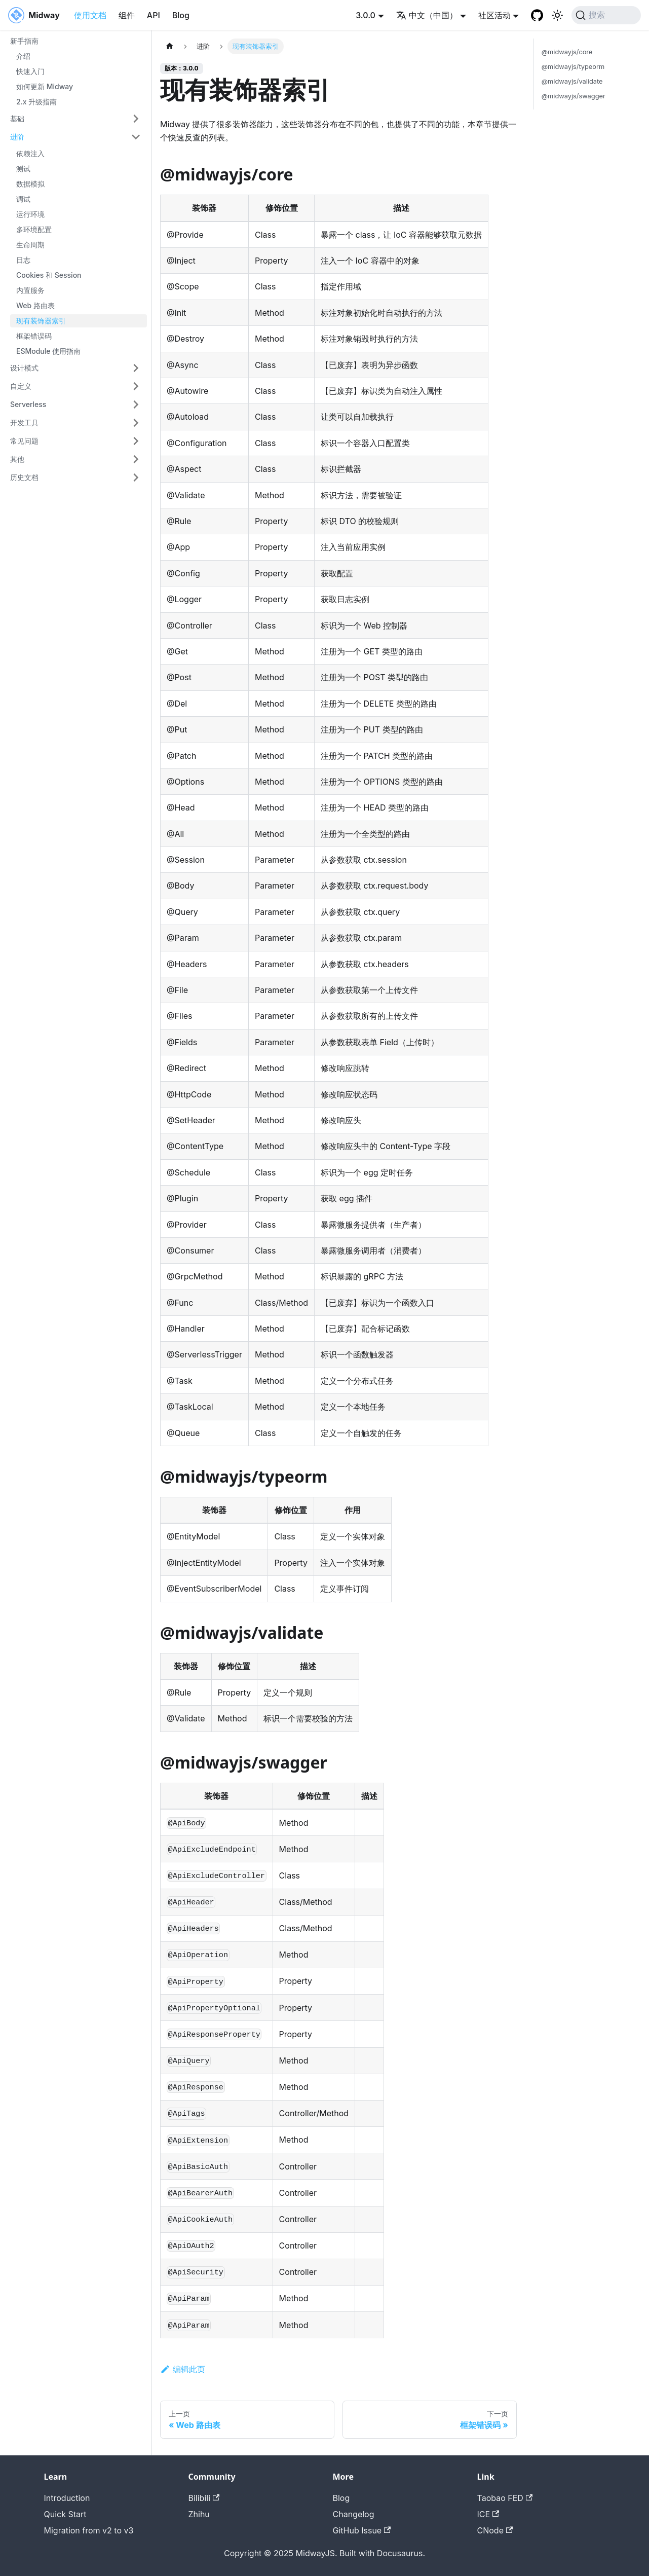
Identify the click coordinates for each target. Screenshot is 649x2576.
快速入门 (30, 71)
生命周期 (30, 244)
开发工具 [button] (24, 422)
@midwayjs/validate (572, 81)
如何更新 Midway (44, 86)
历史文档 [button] (24, 477)
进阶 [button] (17, 136)
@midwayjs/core (567, 52)
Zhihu (199, 2514)
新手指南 (24, 40)
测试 (23, 168)
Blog (180, 15)
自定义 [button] (20, 386)
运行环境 (30, 214)
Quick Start (65, 2514)
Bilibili (204, 2498)
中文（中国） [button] (426, 15)
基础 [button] (17, 118)
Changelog (353, 2514)
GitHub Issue (362, 2530)
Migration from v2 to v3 (89, 2530)
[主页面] (169, 46)
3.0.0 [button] (365, 15)
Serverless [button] (28, 404)
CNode (495, 2530)
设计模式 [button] (24, 367)
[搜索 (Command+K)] (606, 15)
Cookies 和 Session (49, 275)
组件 (127, 15)
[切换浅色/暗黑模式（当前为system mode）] (557, 15)
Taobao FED (505, 2498)
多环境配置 (34, 229)
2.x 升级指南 (36, 101)
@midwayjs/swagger (573, 96)
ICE (488, 2514)
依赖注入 (30, 153)
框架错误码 (34, 336)
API (153, 15)
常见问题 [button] (24, 440)
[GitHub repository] (537, 15)
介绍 (23, 56)
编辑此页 (182, 2369)
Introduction (67, 2498)
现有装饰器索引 (41, 320)
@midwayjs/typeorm (573, 66)
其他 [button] (17, 459)
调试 (23, 199)
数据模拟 (30, 183)
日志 (23, 259)
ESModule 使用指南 (48, 351)
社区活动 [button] (494, 15)
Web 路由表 (35, 305)
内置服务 (30, 290)
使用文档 (90, 15)
